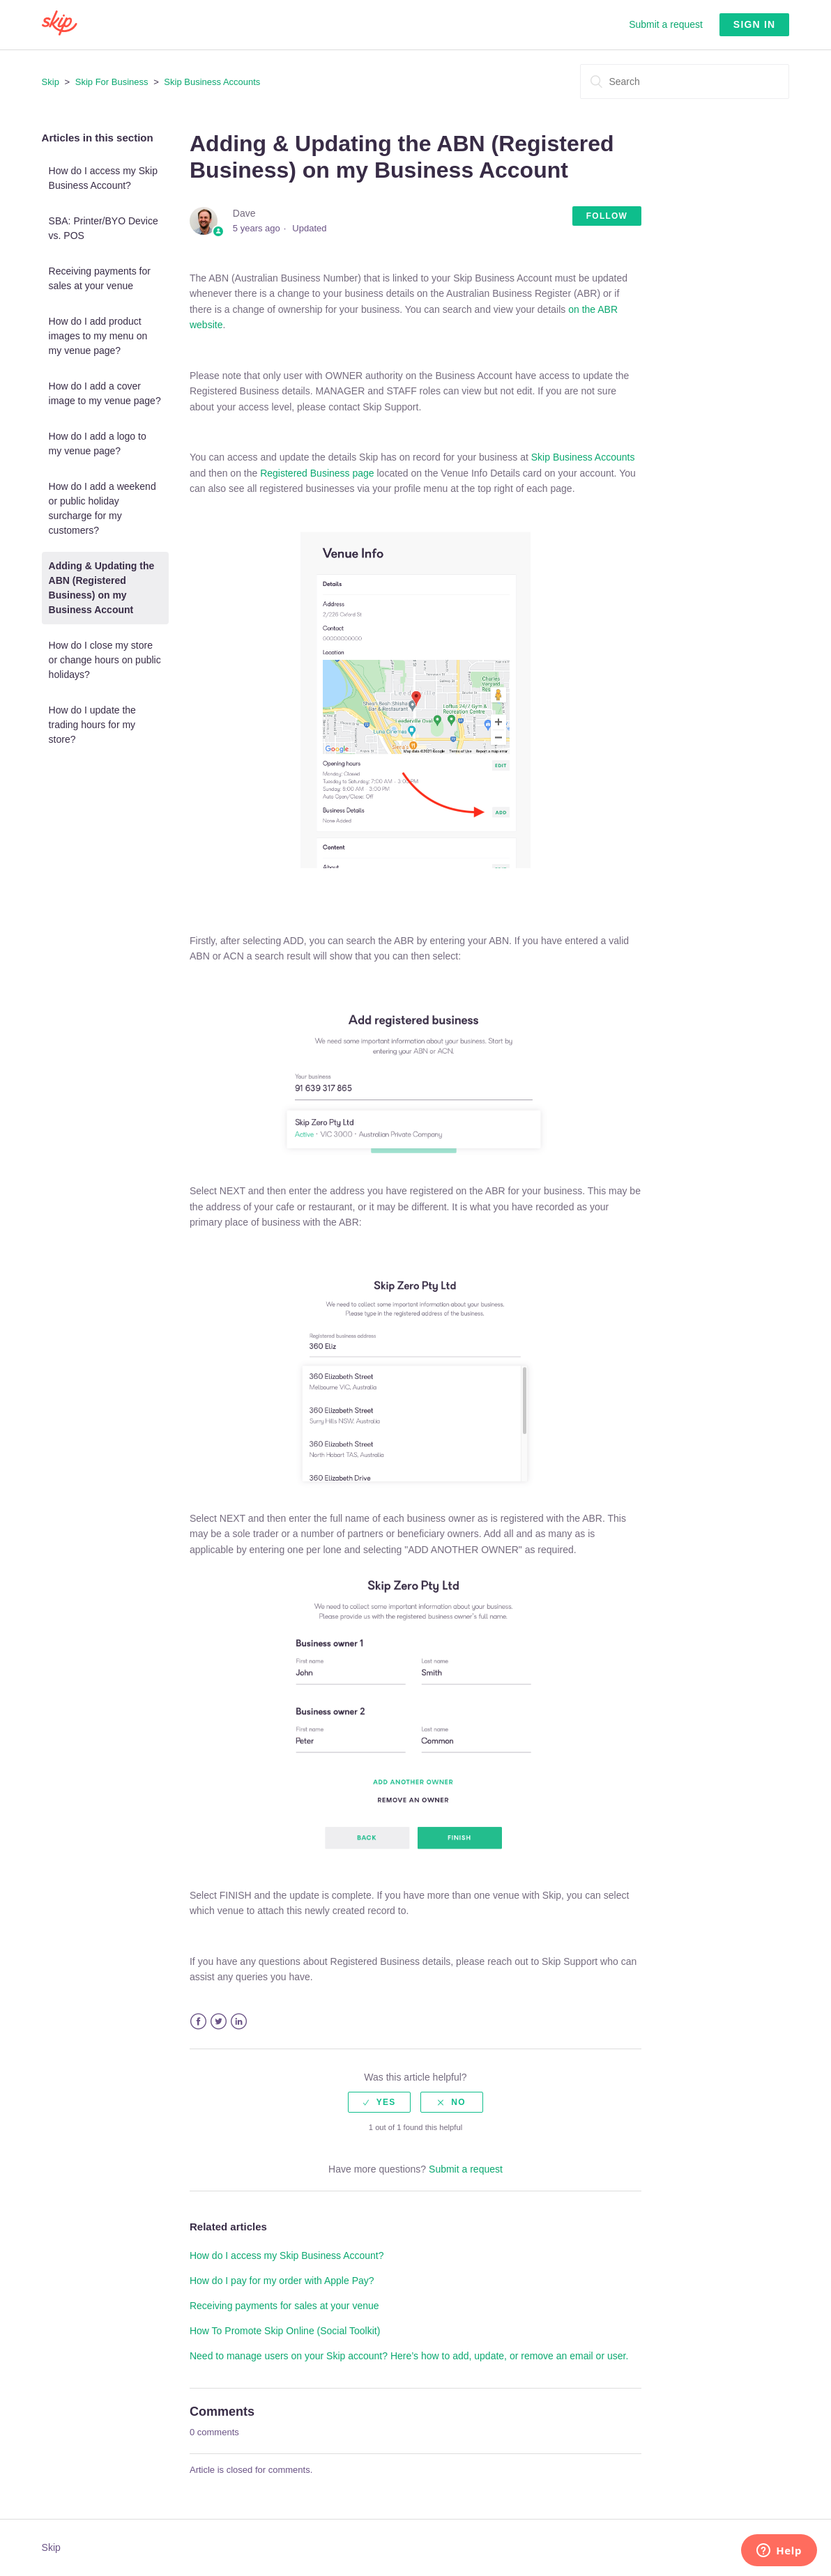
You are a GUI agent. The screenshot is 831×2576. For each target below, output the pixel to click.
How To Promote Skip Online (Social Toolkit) (285, 2330)
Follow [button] (606, 216)
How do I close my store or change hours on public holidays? (105, 660)
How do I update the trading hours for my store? (92, 724)
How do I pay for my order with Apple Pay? (282, 2280)
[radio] (379, 2102)
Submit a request (666, 24)
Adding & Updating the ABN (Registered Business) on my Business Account (102, 587)
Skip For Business (111, 82)
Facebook (198, 2021)
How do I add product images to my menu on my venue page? (98, 336)
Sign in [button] (754, 24)
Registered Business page (318, 473)
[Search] (684, 81)
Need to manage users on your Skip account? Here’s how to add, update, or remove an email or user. (409, 2355)
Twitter (218, 2021)
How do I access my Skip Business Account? (103, 178)
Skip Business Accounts (212, 82)
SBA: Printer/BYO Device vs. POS (103, 228)
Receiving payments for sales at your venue (100, 278)
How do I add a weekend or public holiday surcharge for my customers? (102, 508)
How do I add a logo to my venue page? (97, 443)
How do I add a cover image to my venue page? (105, 393)
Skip (50, 82)
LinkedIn (238, 2021)
